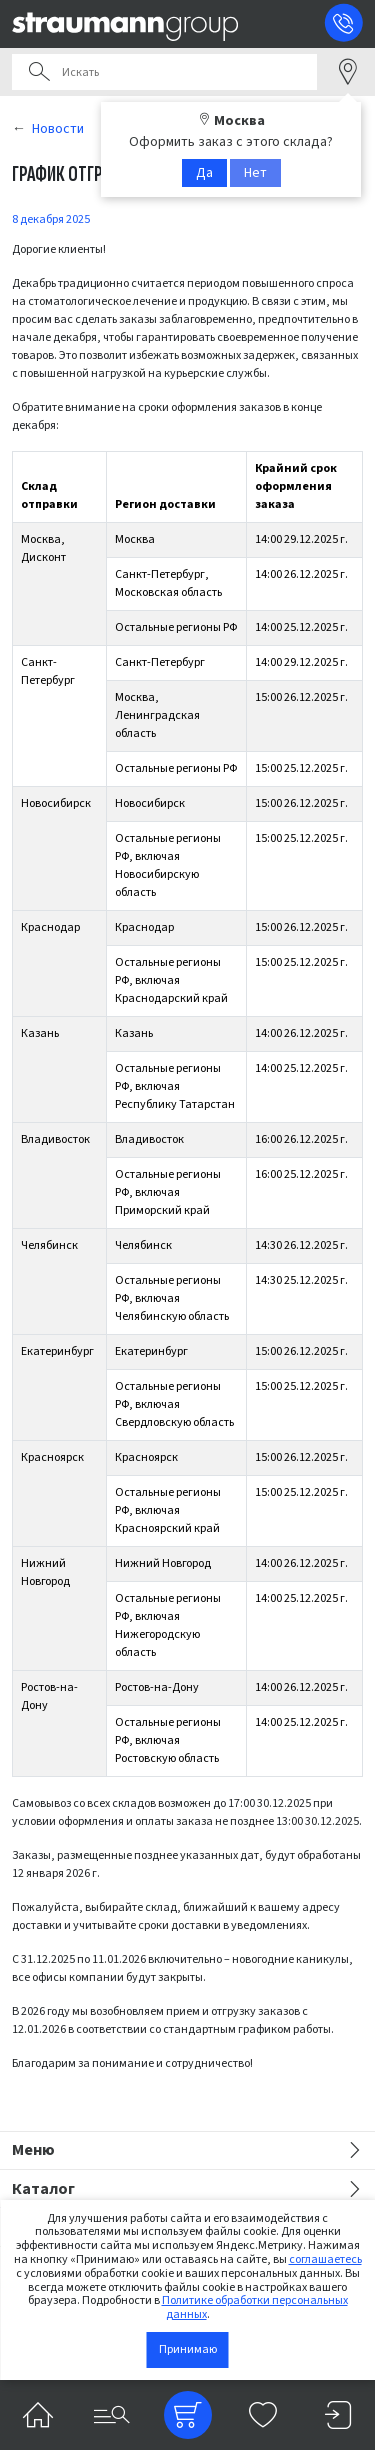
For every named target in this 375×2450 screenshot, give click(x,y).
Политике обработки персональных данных (255, 2307)
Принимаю (188, 2349)
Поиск (39, 72)
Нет (255, 173)
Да (204, 173)
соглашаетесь (325, 2259)
